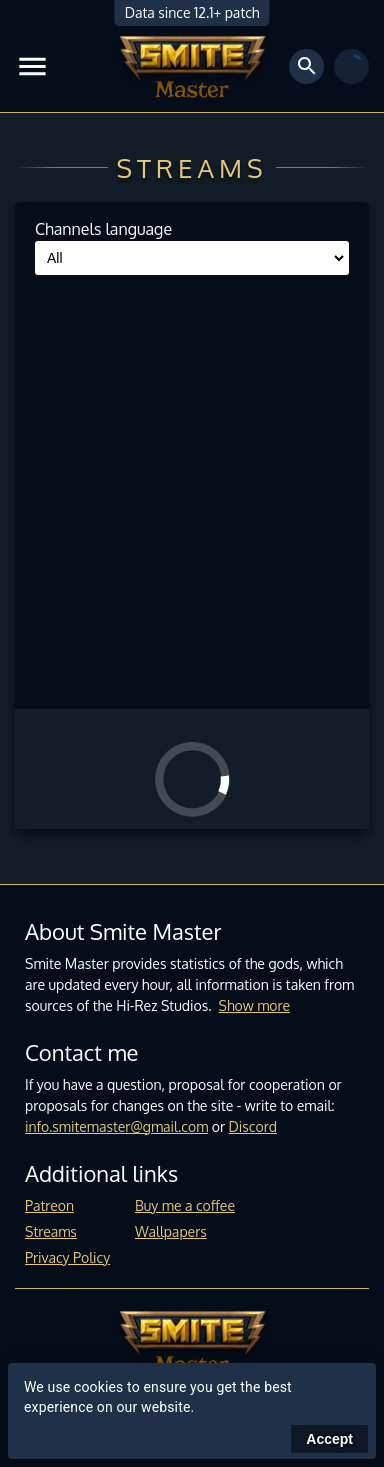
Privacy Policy (67, 1257)
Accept (329, 1439)
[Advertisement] (192, 487)
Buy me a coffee (185, 1205)
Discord (253, 1126)
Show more (255, 1005)
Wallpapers (171, 1231)
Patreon (49, 1205)
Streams (51, 1231)
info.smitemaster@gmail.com (116, 1126)
